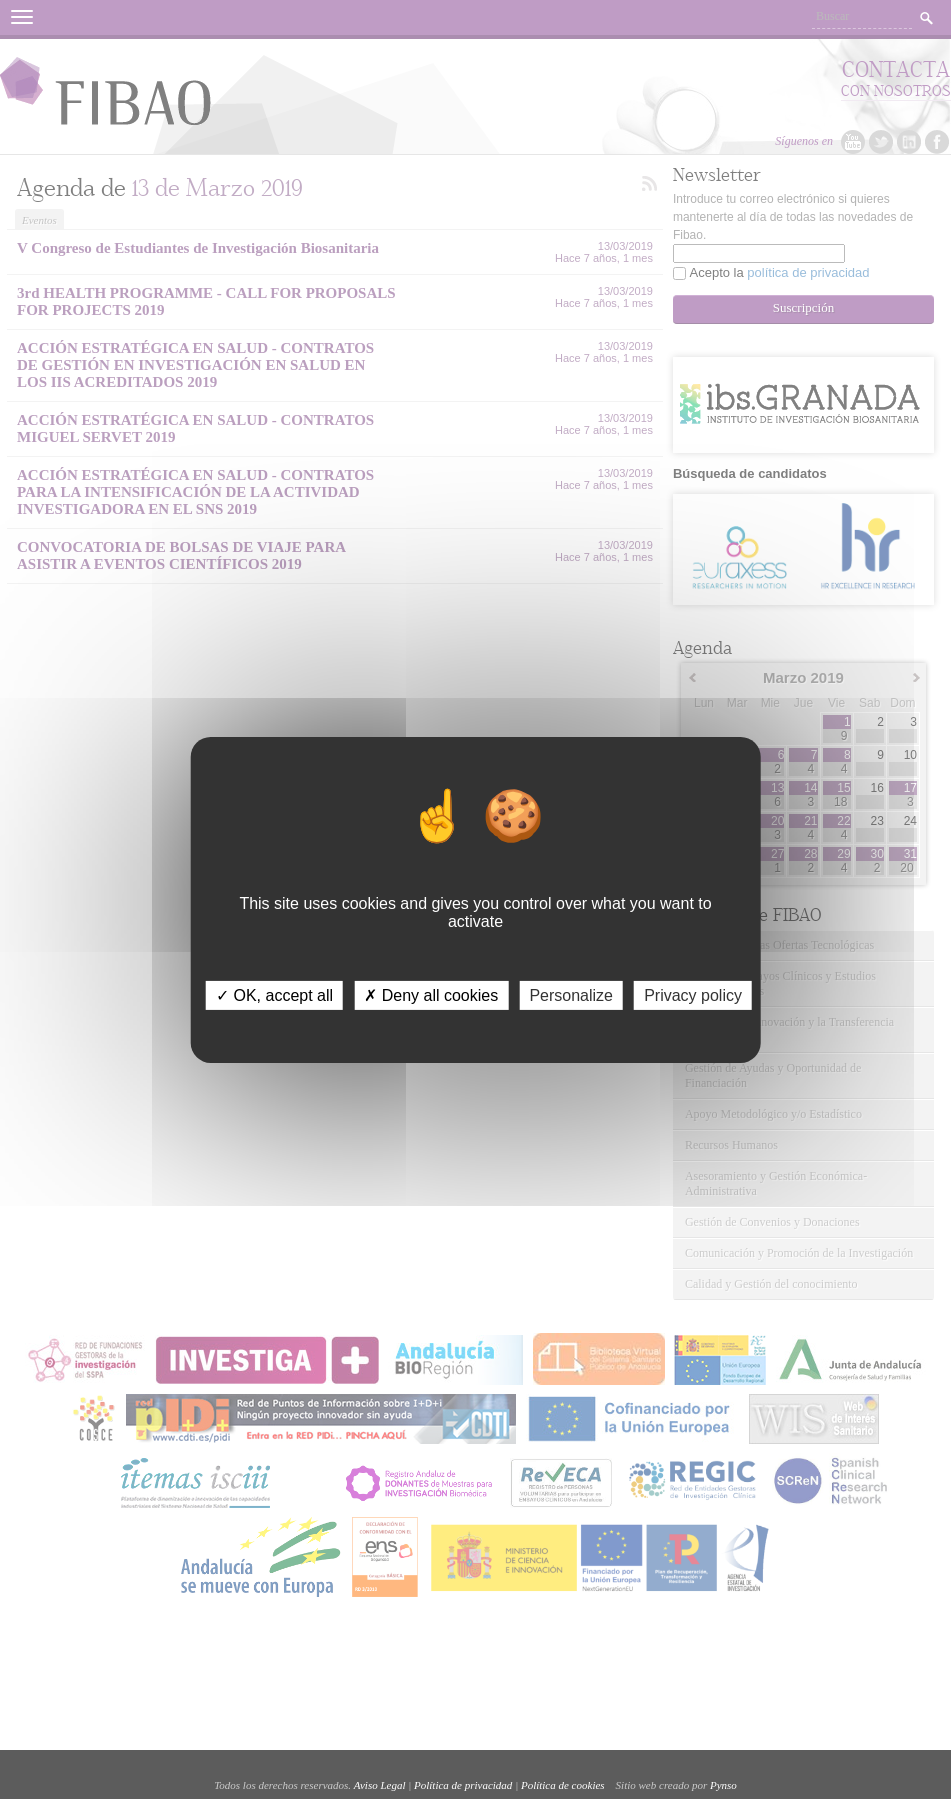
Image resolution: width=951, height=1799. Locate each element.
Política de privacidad (463, 1785)
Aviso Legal (380, 1785)
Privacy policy (693, 994)
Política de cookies (563, 1785)
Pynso (723, 1785)
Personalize (571, 994)
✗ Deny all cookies (431, 994)
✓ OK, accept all (274, 994)
